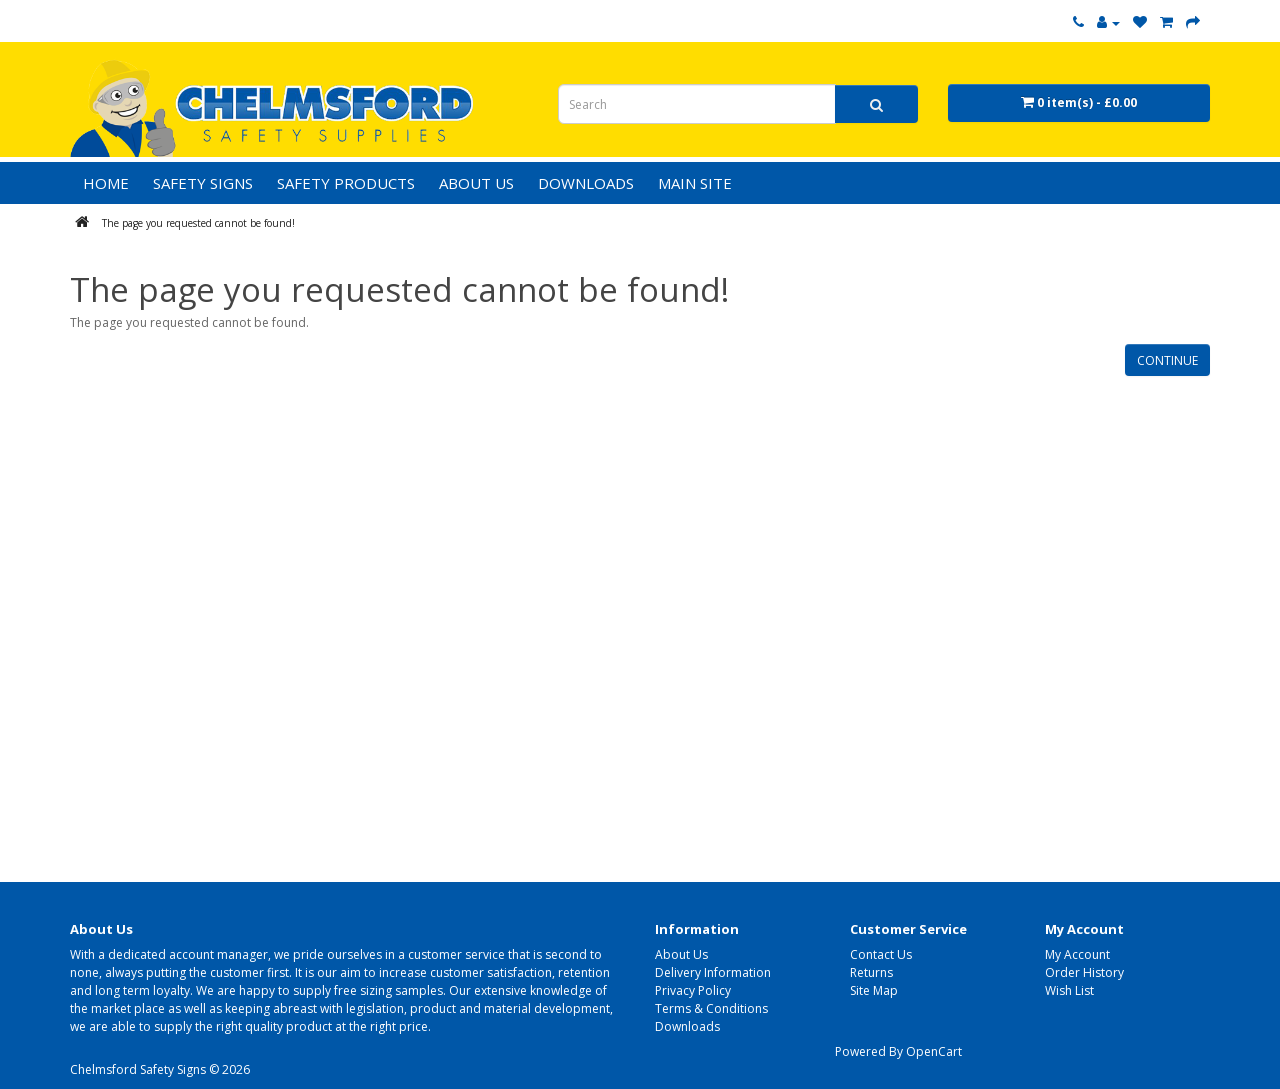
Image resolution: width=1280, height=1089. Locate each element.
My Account (1077, 954)
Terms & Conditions (711, 1008)
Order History (1084, 972)
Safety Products (346, 183)
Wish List (1069, 990)
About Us (681, 954)
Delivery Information (713, 972)
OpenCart (934, 1051)
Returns (871, 972)
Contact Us (881, 954)
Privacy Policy (693, 990)
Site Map (874, 990)
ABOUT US (476, 183)
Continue (1167, 360)
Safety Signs (203, 183)
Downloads (687, 1026)
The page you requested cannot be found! (198, 223)
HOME (106, 183)
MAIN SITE (695, 183)
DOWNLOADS (586, 183)
